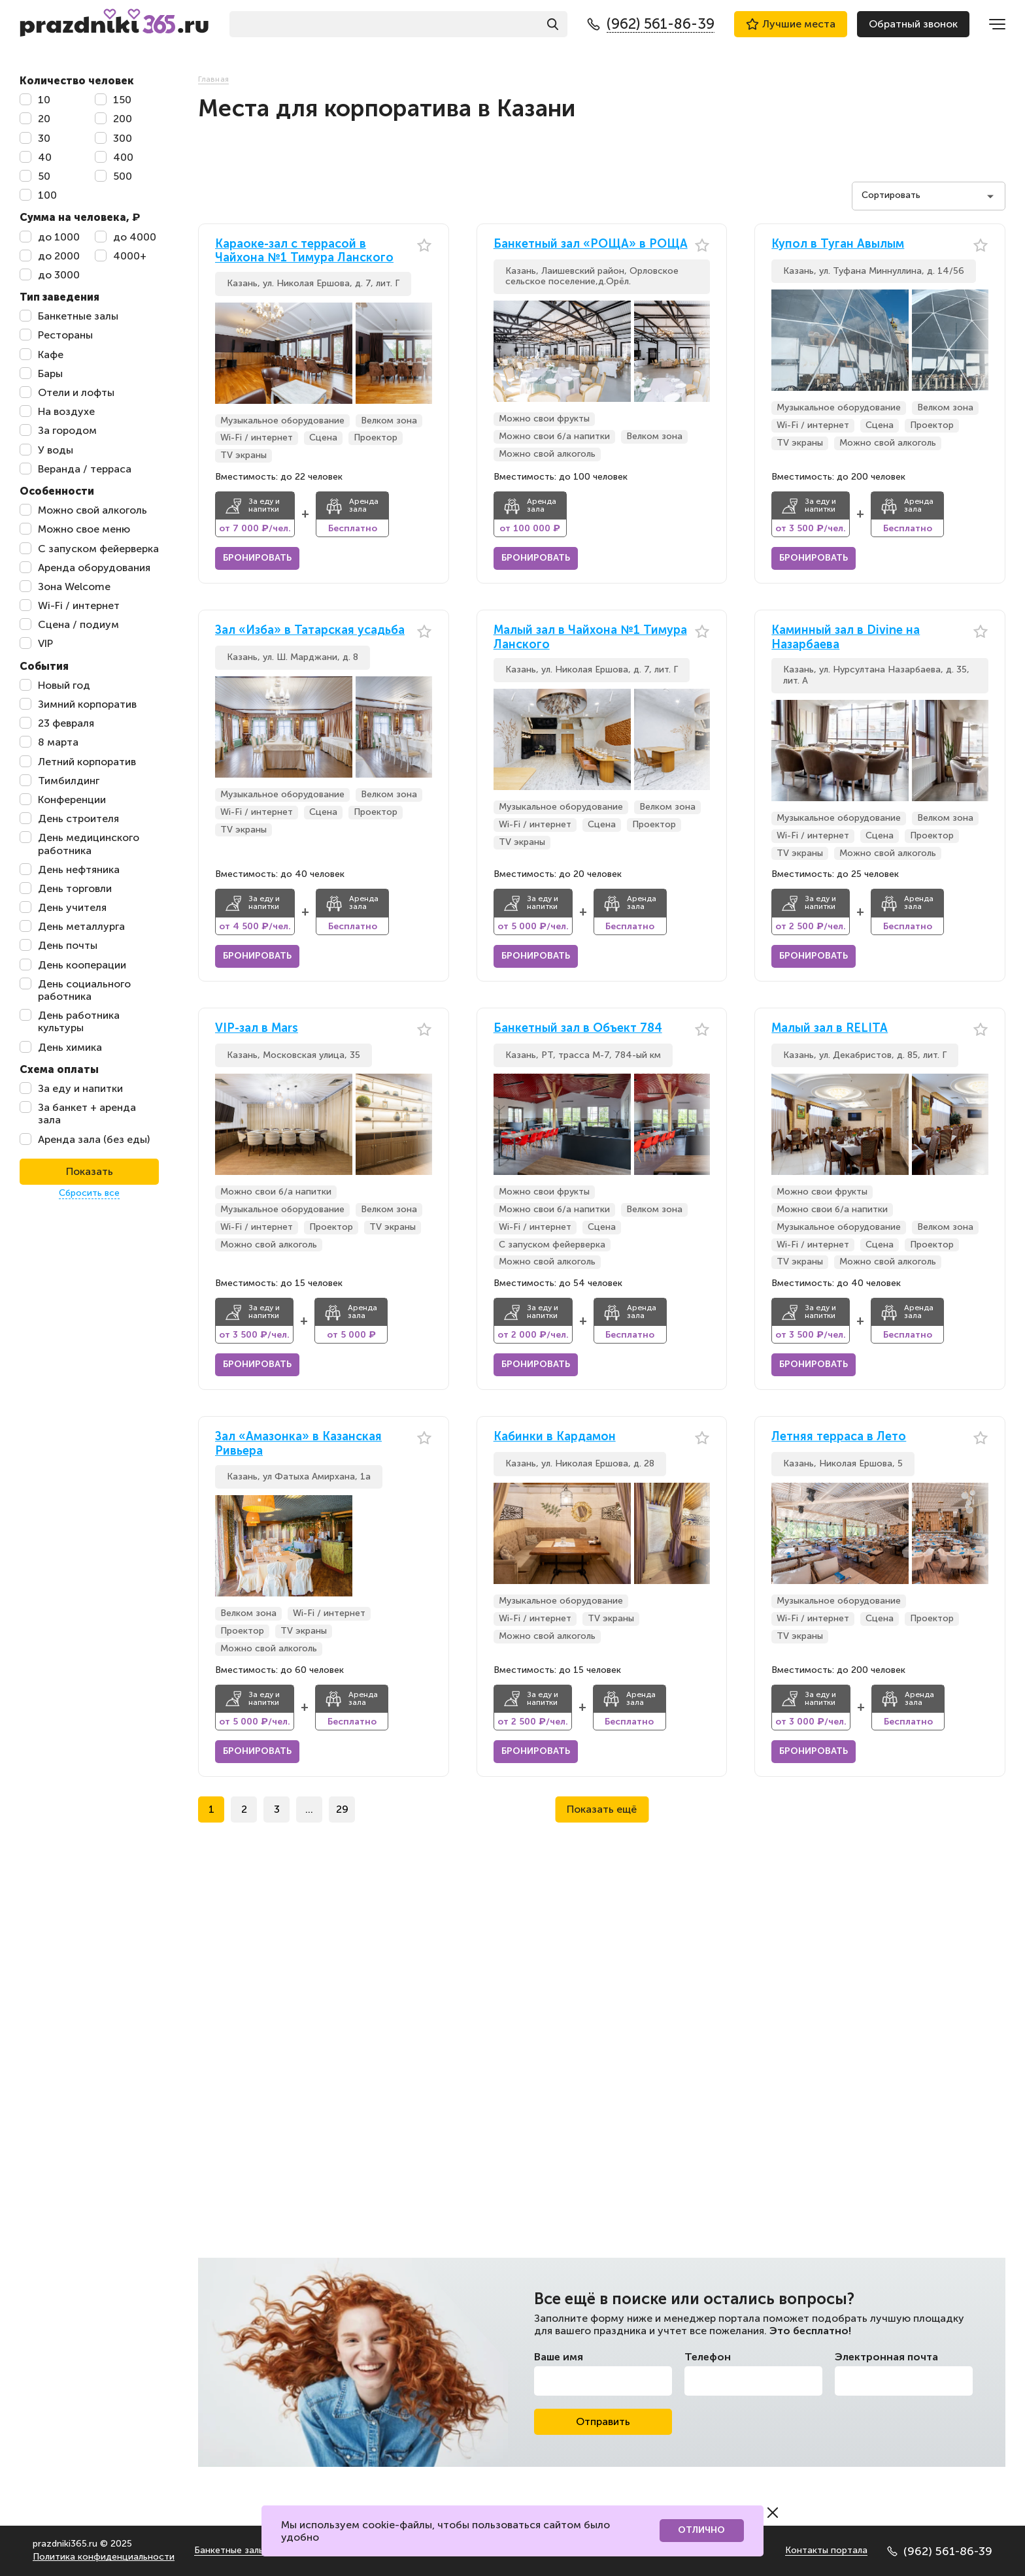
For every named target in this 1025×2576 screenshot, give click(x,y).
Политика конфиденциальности (104, 2556)
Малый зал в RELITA (829, 1028)
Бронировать (257, 557)
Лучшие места (790, 24)
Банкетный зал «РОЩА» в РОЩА (591, 244)
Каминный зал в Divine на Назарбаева (845, 637)
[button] (422, 353)
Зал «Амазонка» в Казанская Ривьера (298, 1444)
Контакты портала (826, 2550)
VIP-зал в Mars (256, 1028)
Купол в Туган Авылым (837, 244)
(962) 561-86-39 (939, 2551)
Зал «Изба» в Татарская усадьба (310, 630)
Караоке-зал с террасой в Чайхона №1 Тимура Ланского (304, 251)
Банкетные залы (229, 2550)
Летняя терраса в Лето (838, 1437)
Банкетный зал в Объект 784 (578, 1028)
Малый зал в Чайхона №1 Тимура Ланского (590, 637)
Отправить (603, 2421)
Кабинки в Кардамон (555, 1437)
